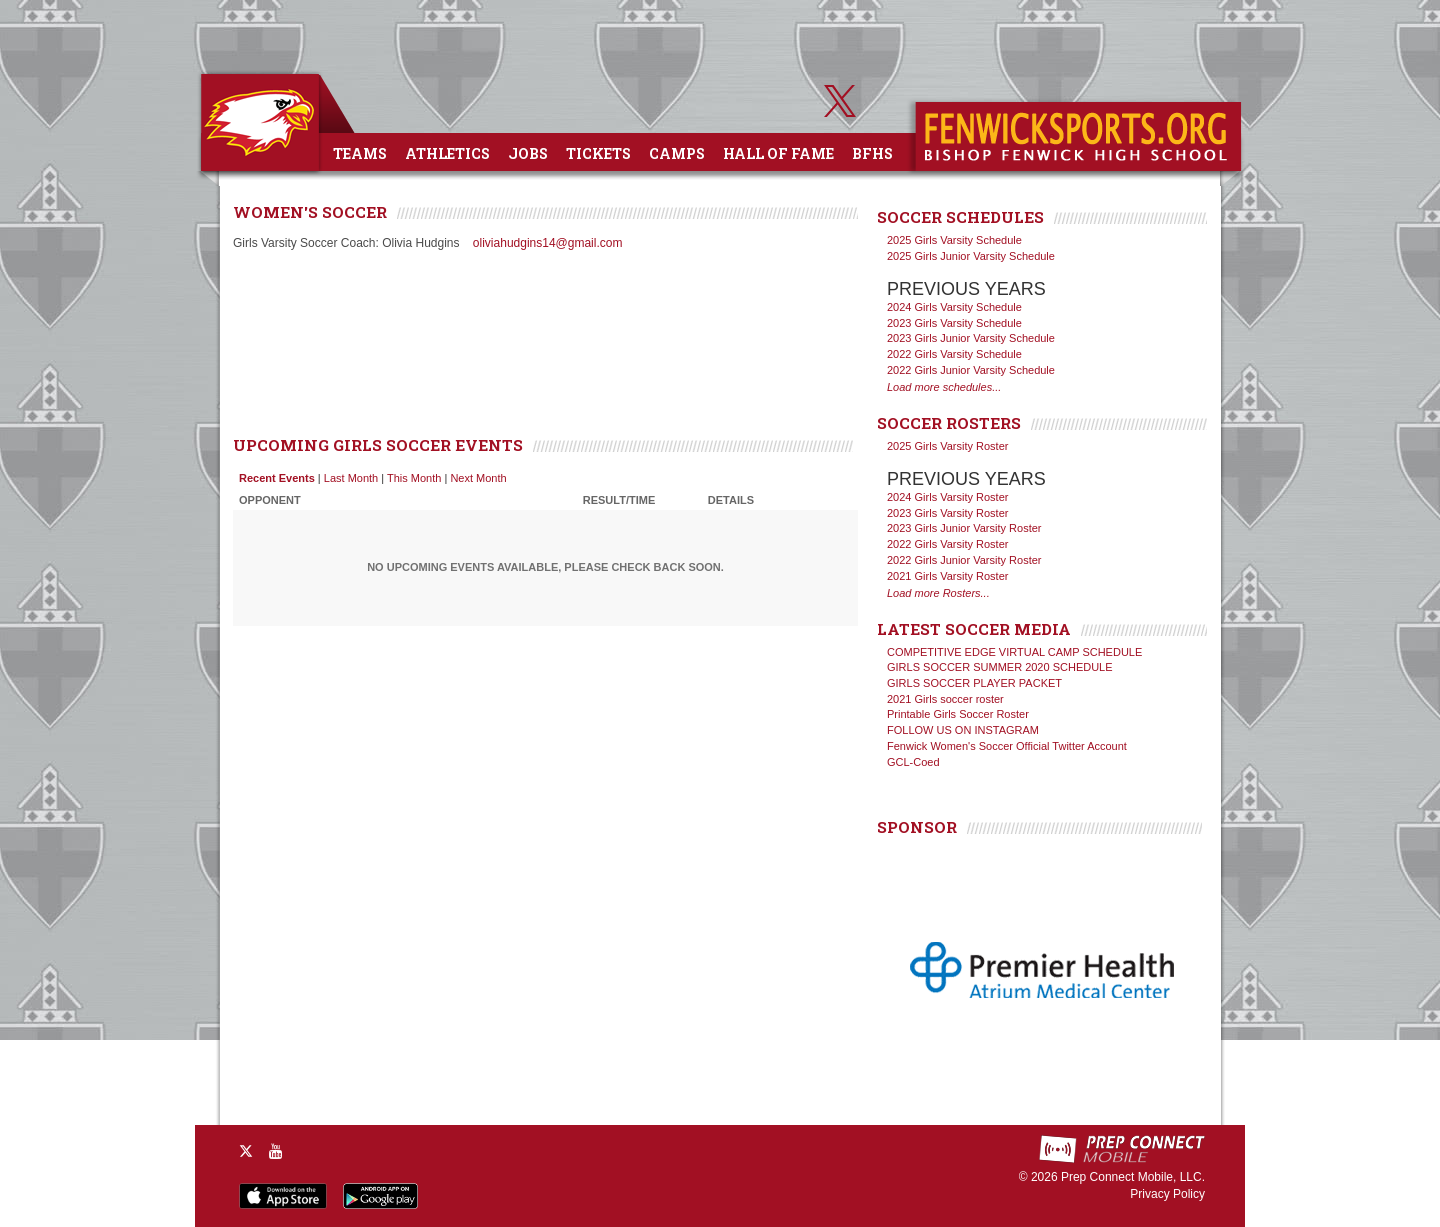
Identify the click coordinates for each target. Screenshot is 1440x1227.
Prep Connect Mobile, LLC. (1133, 1177)
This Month (414, 478)
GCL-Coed (913, 762)
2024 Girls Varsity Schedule (954, 307)
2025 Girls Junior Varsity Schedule (971, 256)
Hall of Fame (778, 153)
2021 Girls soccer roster (945, 699)
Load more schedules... (944, 387)
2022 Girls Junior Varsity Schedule (971, 370)
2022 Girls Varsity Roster (947, 544)
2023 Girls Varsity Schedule (954, 323)
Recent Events (277, 478)
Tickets (598, 153)
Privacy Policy (1167, 1194)
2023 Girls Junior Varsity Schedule (971, 338)
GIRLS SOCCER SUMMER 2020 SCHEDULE (1000, 667)
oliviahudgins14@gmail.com (548, 243)
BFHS (872, 153)
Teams (360, 153)
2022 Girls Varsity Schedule (954, 354)
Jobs (528, 153)
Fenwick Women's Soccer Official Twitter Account (1007, 746)
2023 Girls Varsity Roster (947, 513)
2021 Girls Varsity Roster (947, 576)
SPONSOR (917, 827)
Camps (677, 153)
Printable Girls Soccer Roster (958, 714)
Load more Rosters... (938, 593)
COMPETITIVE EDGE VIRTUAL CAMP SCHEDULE (1014, 652)
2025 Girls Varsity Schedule (954, 240)
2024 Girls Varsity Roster (947, 497)
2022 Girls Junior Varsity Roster (964, 560)
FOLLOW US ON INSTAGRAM (963, 730)
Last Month (351, 478)
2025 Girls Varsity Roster (947, 446)
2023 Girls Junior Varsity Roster (964, 528)
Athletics (447, 153)
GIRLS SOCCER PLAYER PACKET (974, 683)
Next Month (478, 478)
